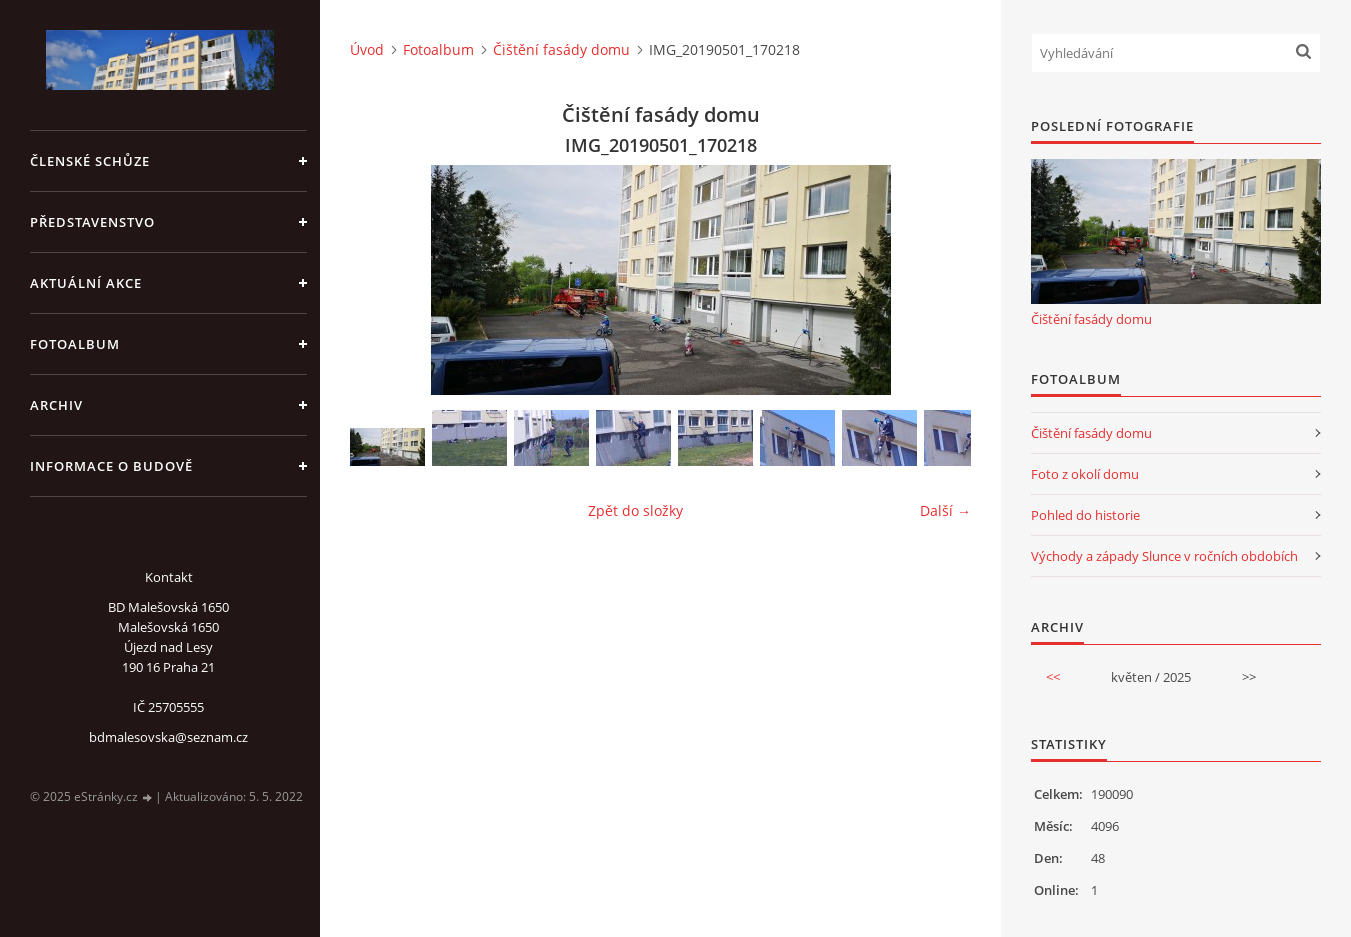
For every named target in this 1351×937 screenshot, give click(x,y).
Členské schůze (90, 161)
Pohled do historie (1085, 515)
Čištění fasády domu (561, 49)
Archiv (56, 405)
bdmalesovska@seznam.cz (168, 737)
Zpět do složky (635, 510)
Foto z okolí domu (1085, 474)
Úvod (367, 49)
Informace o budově (111, 466)
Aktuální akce (86, 283)
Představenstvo (92, 222)
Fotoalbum (75, 344)
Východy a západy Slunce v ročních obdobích (1164, 556)
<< (1053, 677)
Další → (945, 510)
